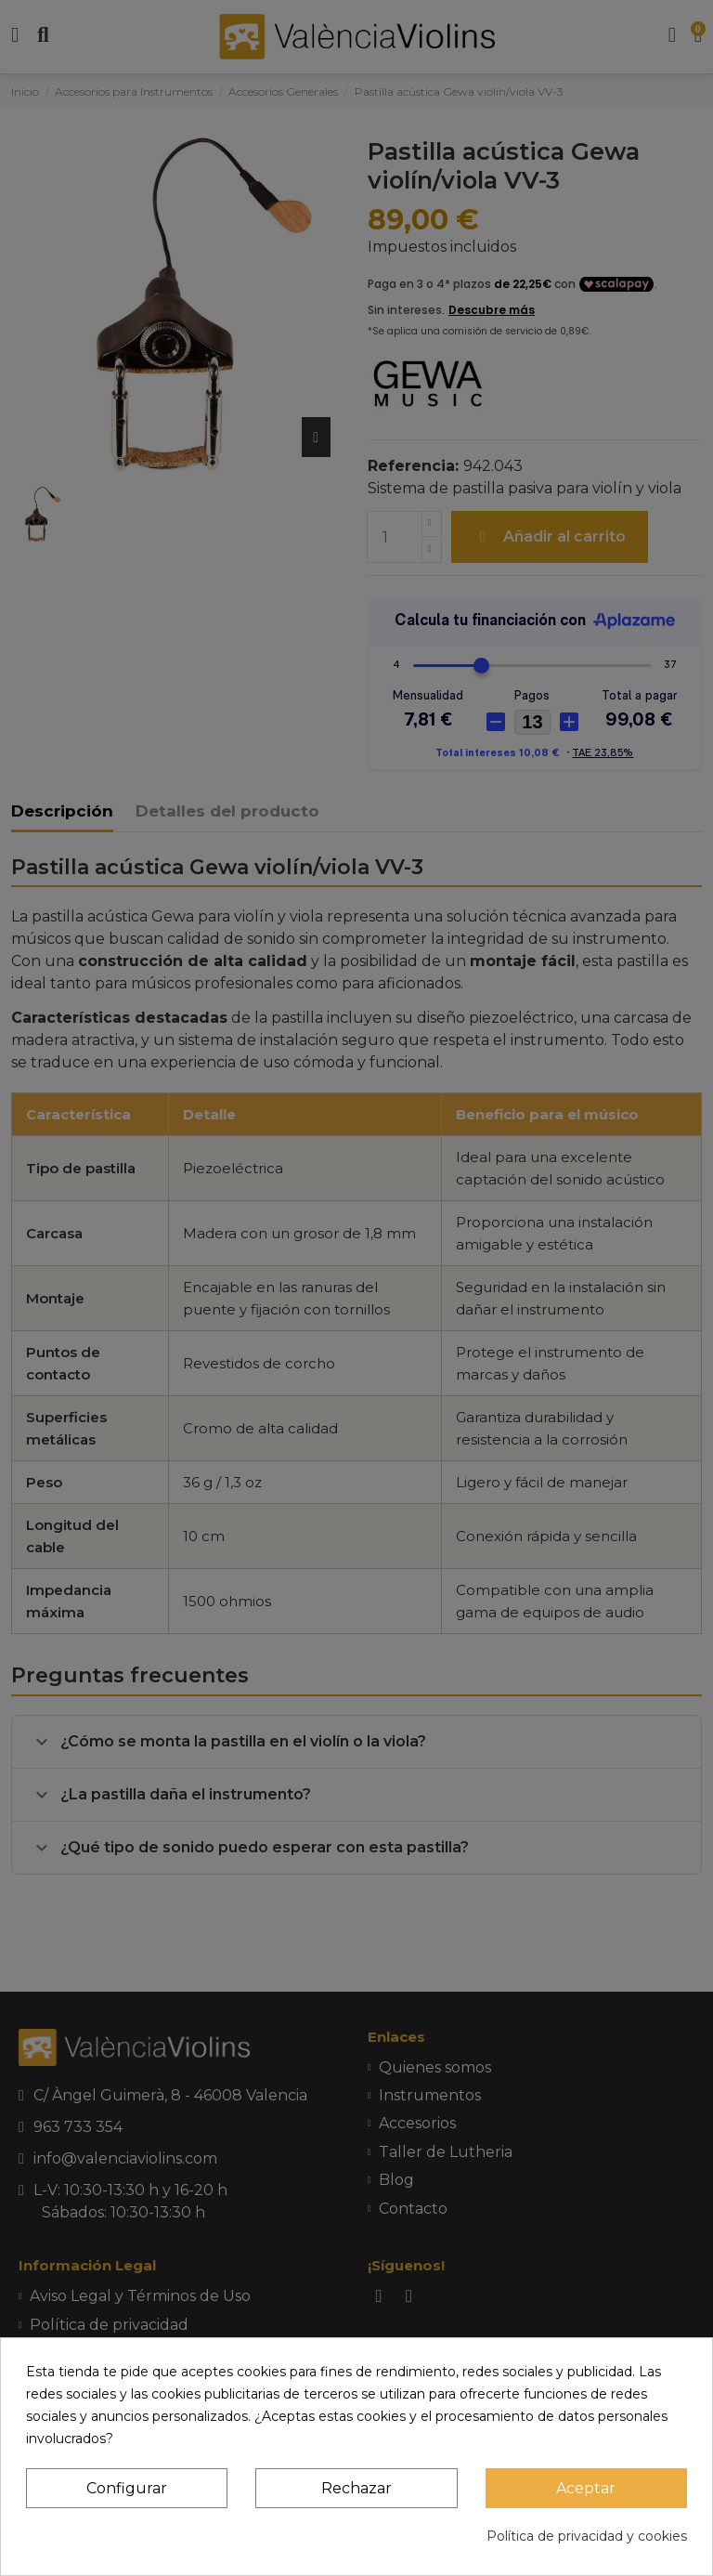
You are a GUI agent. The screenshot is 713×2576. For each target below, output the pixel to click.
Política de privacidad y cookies (586, 2536)
